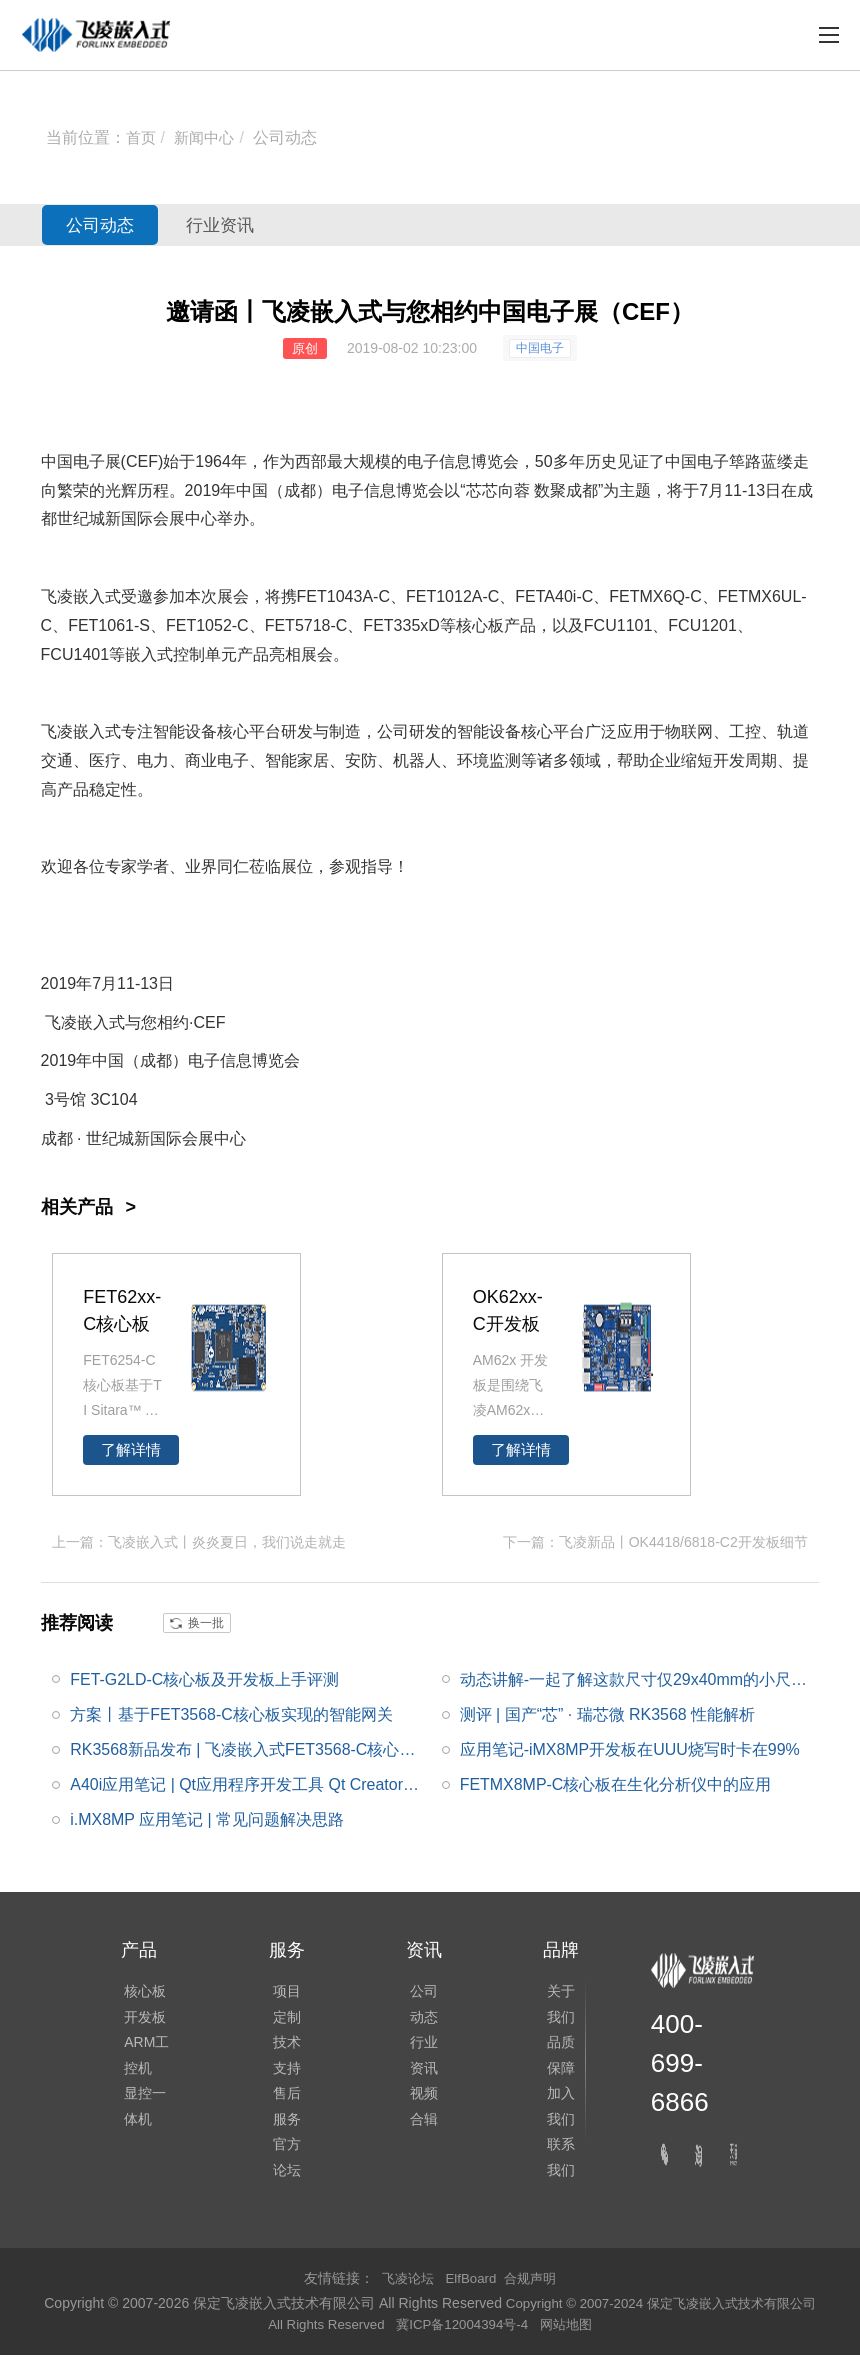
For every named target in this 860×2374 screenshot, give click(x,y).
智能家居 (297, 760)
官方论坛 (284, 2174)
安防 (361, 760)
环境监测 (489, 760)
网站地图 (582, 2343)
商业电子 (217, 760)
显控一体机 (142, 2118)
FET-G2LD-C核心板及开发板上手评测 (204, 1677)
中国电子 (540, 348)
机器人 (417, 760)
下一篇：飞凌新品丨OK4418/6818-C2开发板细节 (655, 1541)
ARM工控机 (143, 2062)
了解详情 (131, 1450)
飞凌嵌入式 (81, 596)
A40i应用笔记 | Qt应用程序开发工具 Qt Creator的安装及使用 (244, 1788)
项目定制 (284, 2006)
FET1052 (199, 625)
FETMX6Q (647, 596)
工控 (745, 731)
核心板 (480, 625)
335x (411, 625)
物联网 (689, 731)
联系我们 (557, 2174)
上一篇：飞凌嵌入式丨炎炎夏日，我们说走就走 (199, 1541)
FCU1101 (618, 625)
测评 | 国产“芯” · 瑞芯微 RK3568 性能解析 (608, 1712)
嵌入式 (149, 654)
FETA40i (545, 596)
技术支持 (284, 2062)
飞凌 (57, 731)
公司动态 (291, 137)
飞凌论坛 (404, 2297)
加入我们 (557, 2118)
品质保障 (557, 2062)
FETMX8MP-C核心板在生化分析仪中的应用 (616, 1783)
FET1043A (335, 596)
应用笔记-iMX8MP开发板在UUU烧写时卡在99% (630, 1748)
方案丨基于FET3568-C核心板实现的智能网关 (231, 1712)
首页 (142, 137)
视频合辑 (421, 2118)
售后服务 (284, 2118)
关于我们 (557, 2006)
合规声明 (534, 2297)
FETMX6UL (760, 596)
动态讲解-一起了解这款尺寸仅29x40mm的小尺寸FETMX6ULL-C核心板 (638, 1682)
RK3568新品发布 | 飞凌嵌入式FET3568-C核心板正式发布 (243, 1753)
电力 (153, 760)
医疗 (105, 760)
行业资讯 (251, 225)
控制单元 (205, 654)
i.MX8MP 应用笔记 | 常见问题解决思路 (207, 1818)
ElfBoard (471, 2297)
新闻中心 (208, 137)
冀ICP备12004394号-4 (474, 2343)
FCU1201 (702, 625)
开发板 (142, 2020)
